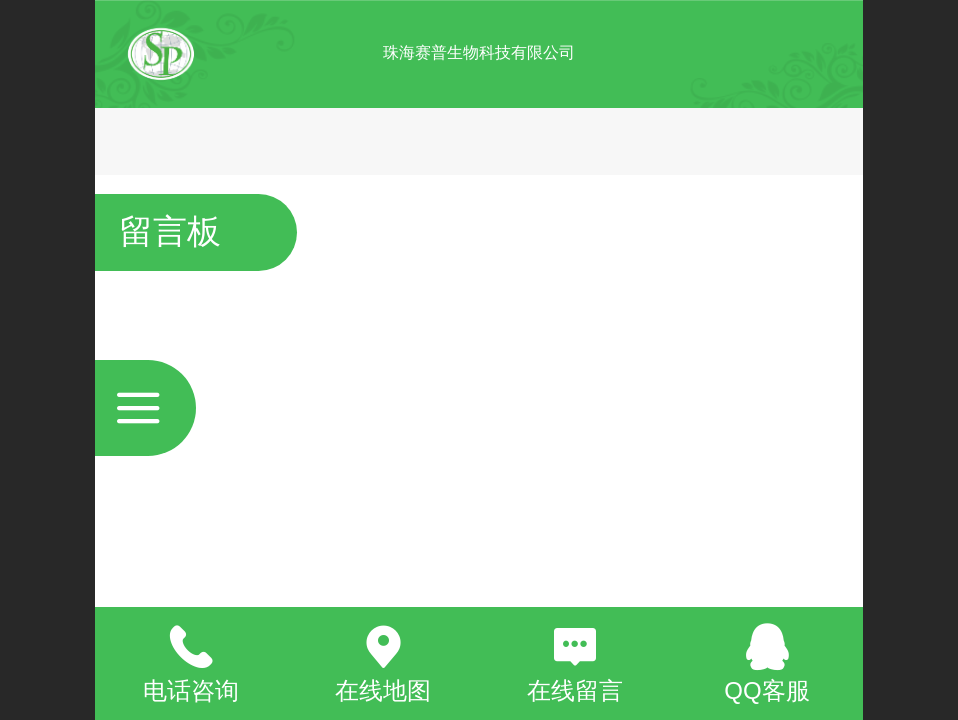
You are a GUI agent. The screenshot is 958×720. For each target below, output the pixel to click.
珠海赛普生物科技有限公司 (479, 52)
